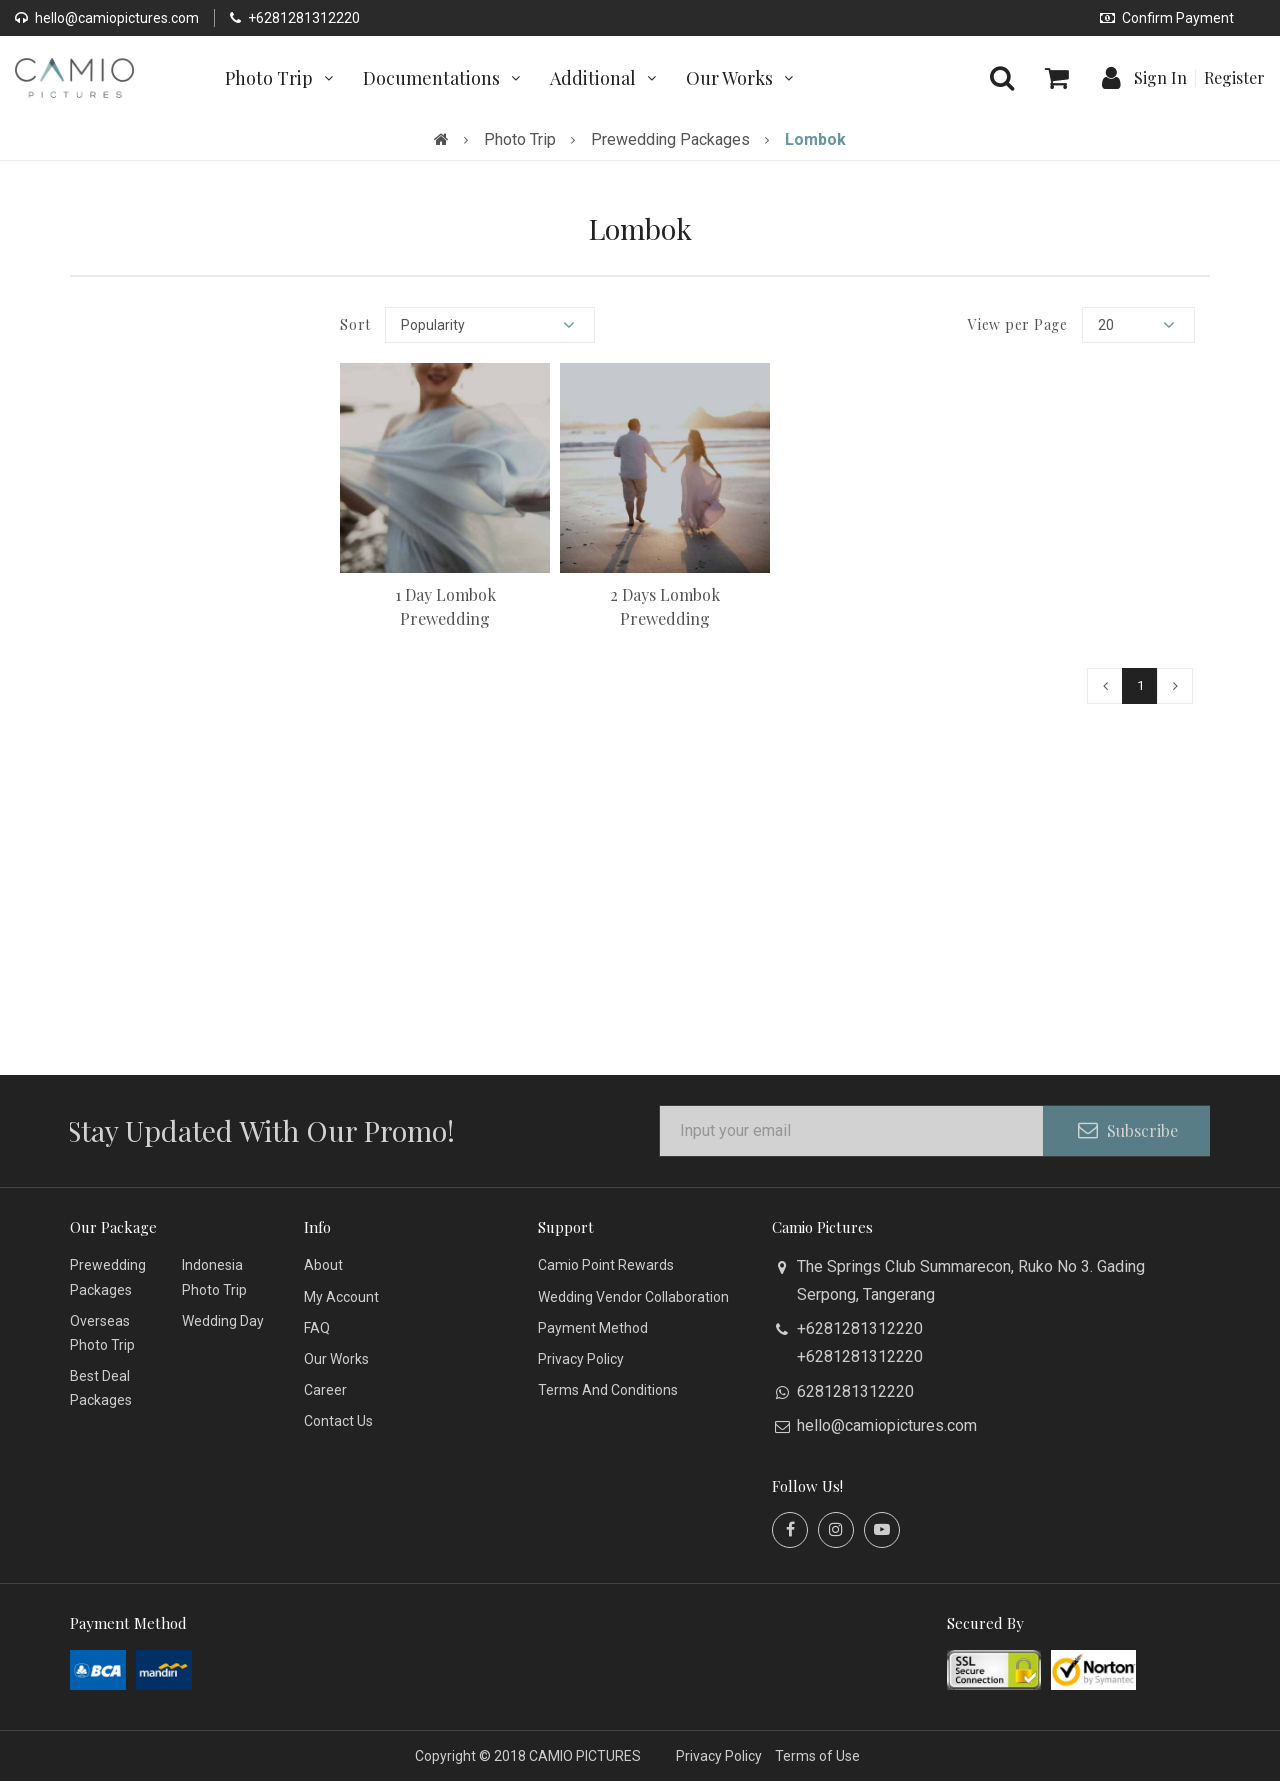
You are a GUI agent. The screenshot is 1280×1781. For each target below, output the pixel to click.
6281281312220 (855, 1391)
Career (325, 1390)
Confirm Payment (1167, 18)
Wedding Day (223, 1321)
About (323, 1265)
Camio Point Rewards (606, 1265)
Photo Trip (520, 139)
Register (1234, 78)
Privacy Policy (581, 1359)
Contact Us (338, 1421)
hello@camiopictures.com (107, 18)
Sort (355, 324)
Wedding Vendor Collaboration (633, 1297)
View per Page (1018, 324)
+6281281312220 (295, 18)
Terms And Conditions (608, 1390)
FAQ (317, 1328)
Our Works (336, 1359)
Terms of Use (817, 1756)
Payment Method (593, 1328)
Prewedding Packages (670, 139)
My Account (341, 1297)
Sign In (1160, 78)
